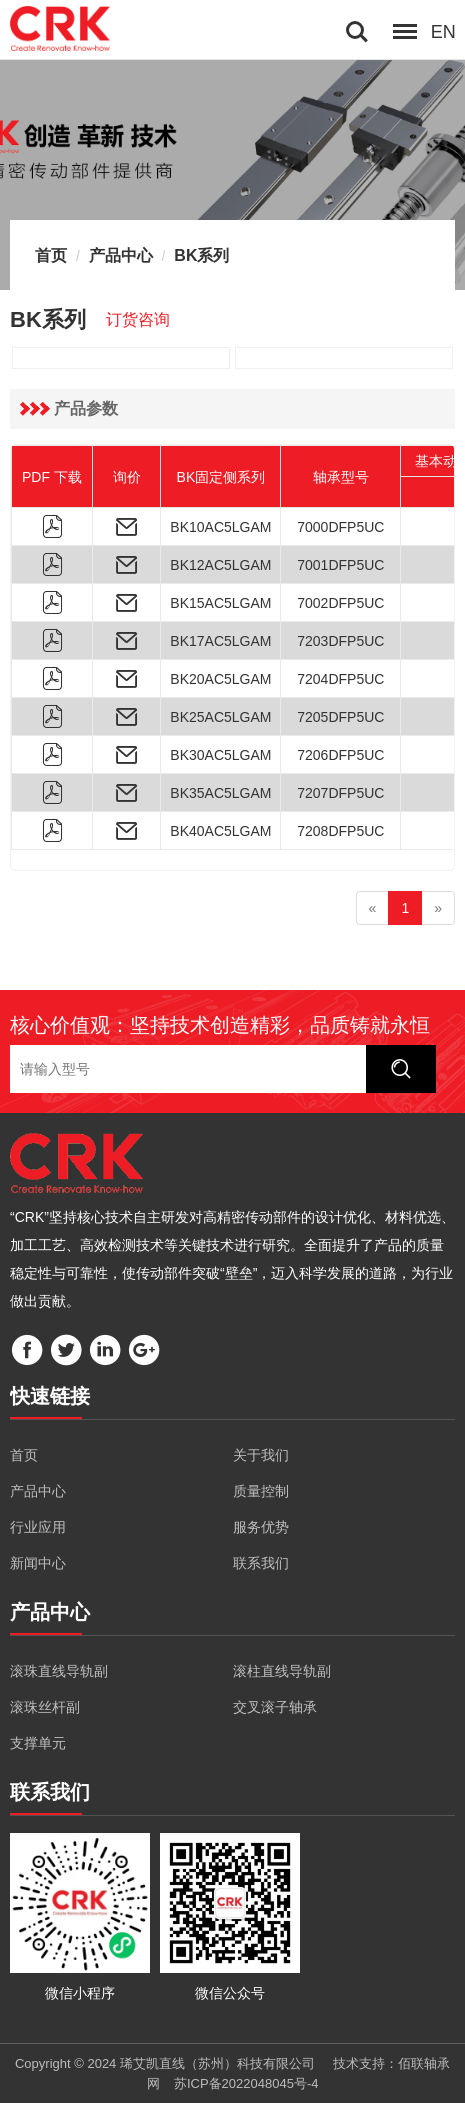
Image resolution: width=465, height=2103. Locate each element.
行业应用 (38, 1527)
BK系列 (201, 255)
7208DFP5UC (340, 831)
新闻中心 (38, 1563)
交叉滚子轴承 (275, 1707)
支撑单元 (38, 1743)
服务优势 (261, 1527)
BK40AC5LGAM (220, 831)
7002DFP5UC (340, 603)
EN (443, 32)
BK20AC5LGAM (220, 679)
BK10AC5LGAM (220, 527)
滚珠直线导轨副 (59, 1671)
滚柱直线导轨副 (282, 1671)
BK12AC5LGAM (220, 565)
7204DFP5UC (340, 679)
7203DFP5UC (340, 641)
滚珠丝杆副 (45, 1707)
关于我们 (261, 1455)
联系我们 (261, 1563)
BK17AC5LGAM (220, 641)
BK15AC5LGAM (220, 603)
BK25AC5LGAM (220, 717)
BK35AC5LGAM (220, 793)
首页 (51, 255)
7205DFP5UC (340, 717)
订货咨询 (138, 319)
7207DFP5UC (340, 793)
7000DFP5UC (340, 527)
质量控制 (261, 1491)
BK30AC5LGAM (220, 755)
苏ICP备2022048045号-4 (246, 2083)
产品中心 (121, 255)
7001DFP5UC (340, 565)
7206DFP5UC (340, 755)
